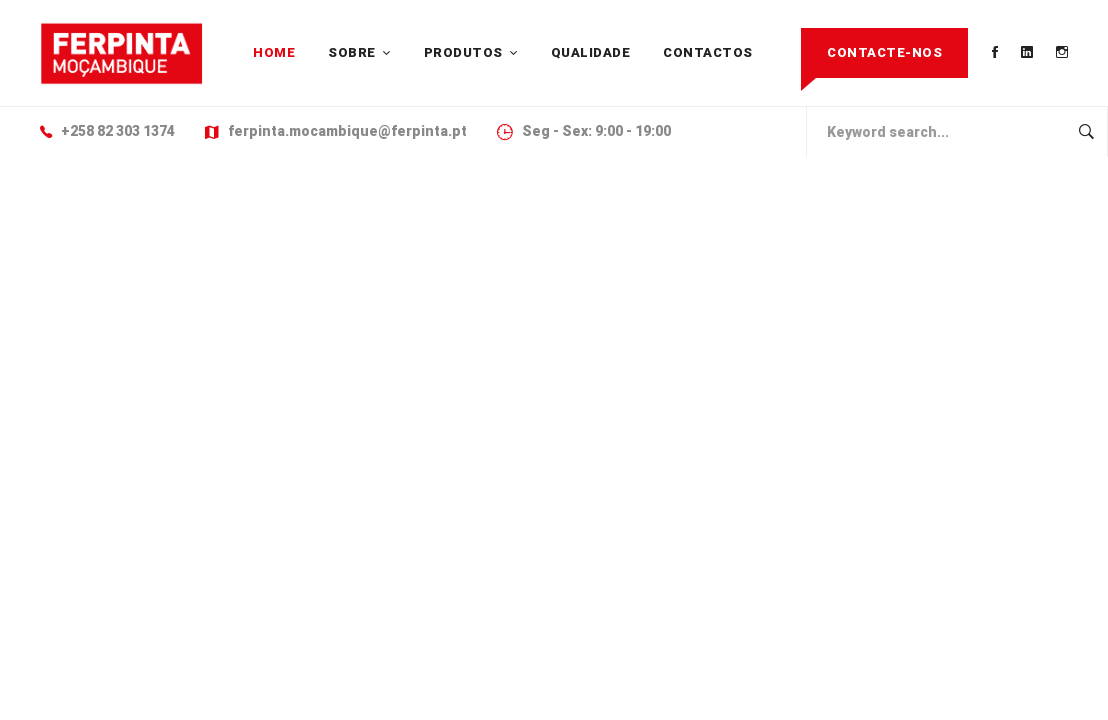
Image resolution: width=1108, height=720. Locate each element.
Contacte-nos (884, 52)
